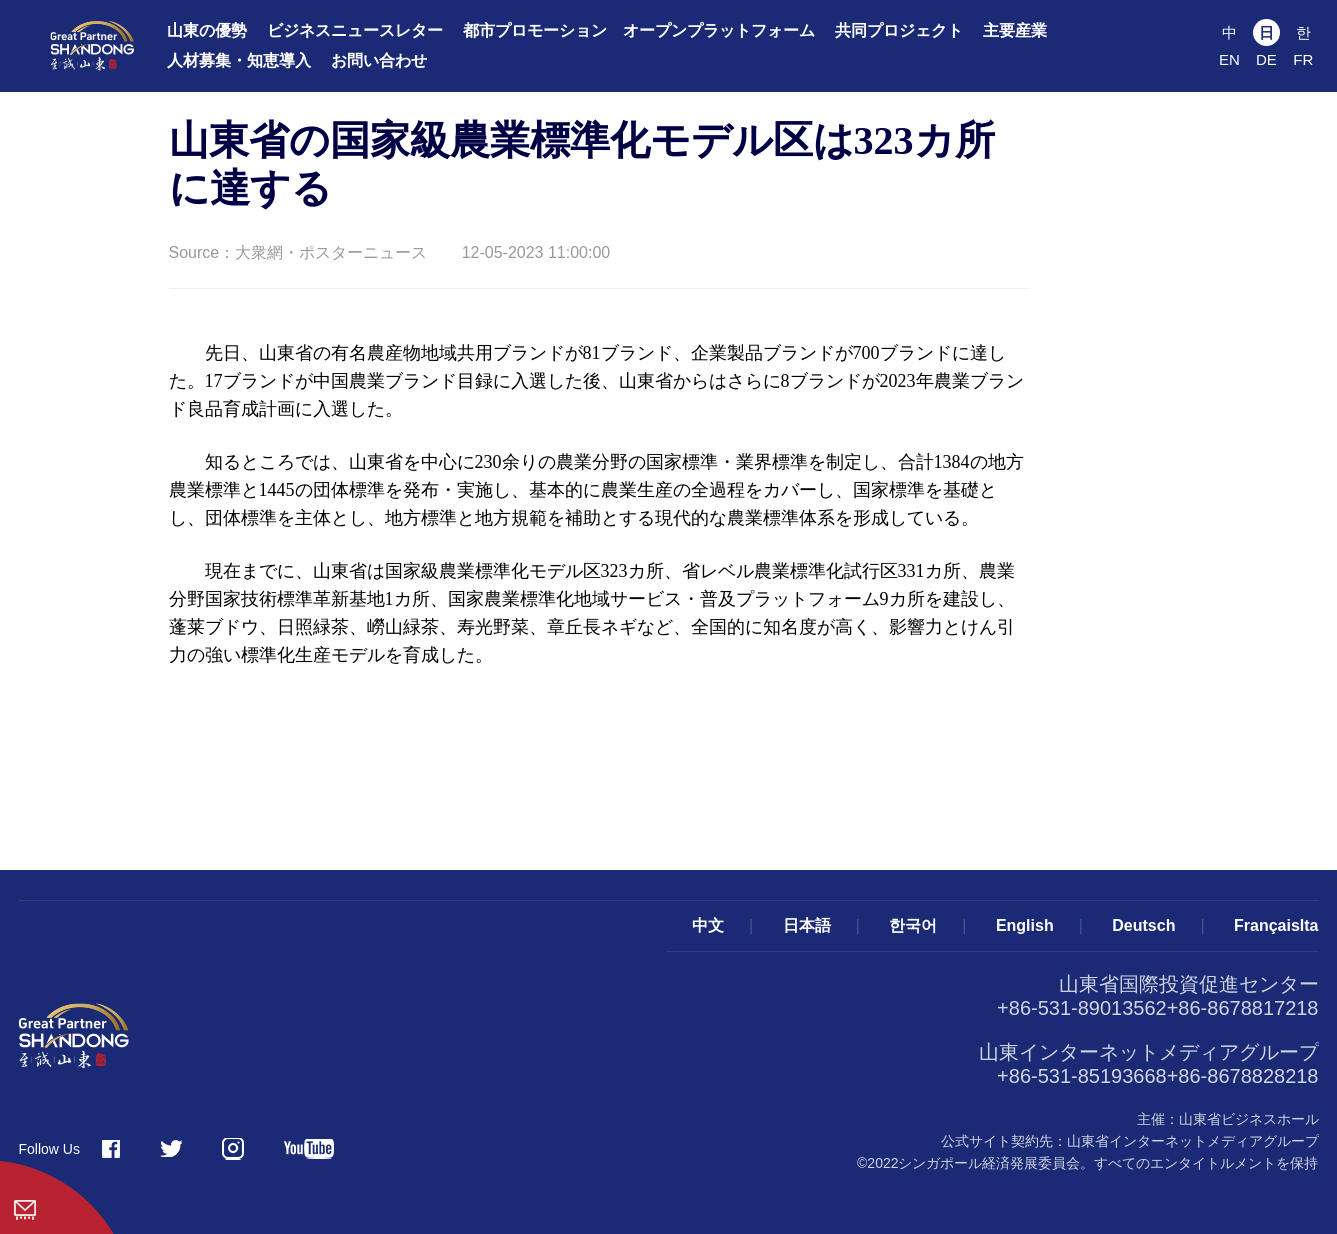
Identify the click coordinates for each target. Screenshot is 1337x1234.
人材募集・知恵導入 (239, 60)
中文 (708, 925)
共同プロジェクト (899, 30)
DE (1266, 59)
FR (1303, 59)
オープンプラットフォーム (719, 30)
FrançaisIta (1276, 925)
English (1025, 925)
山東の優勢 (207, 30)
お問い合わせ (379, 60)
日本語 (807, 925)
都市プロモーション (535, 30)
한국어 (913, 925)
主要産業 (1015, 30)
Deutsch (1143, 925)
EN (1229, 59)
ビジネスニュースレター (355, 30)
